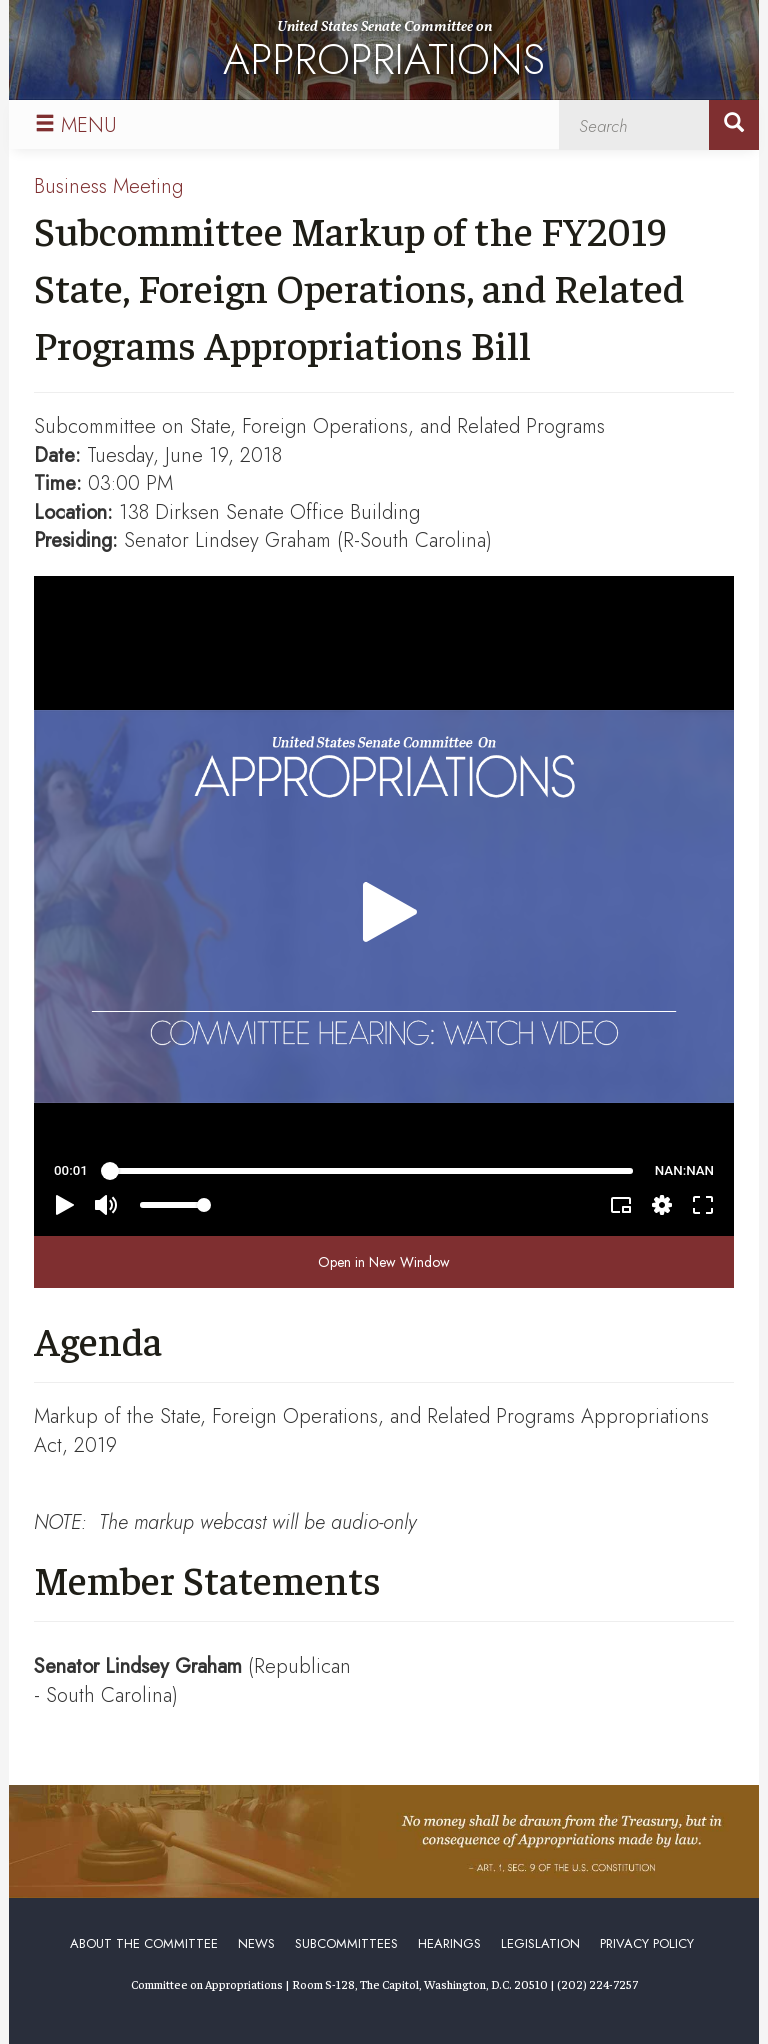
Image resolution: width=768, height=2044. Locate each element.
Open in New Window (384, 1262)
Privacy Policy (647, 1943)
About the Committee (144, 1943)
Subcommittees (346, 1943)
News (256, 1943)
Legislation (540, 1943)
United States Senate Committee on (384, 53)
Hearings (449, 1943)
